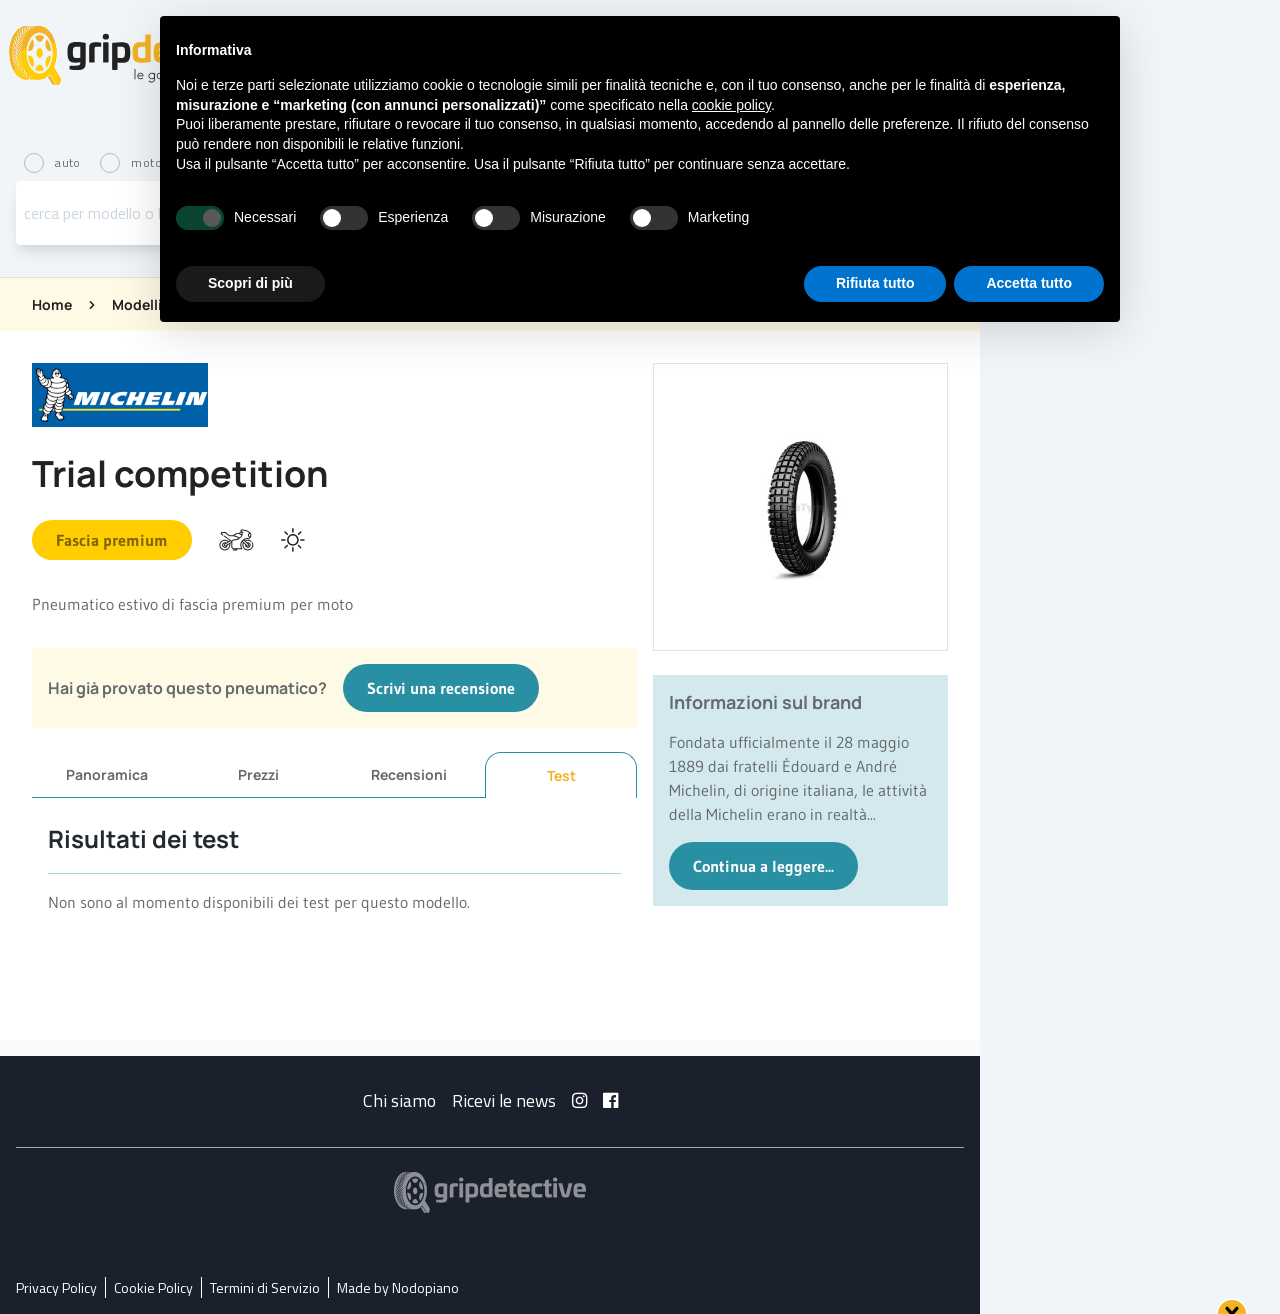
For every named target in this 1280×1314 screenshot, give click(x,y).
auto (54, 162)
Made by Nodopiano (398, 1287)
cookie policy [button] (731, 105)
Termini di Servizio (265, 1287)
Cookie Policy (153, 1287)
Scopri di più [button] (250, 283)
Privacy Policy (56, 1287)
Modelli (137, 304)
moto (131, 162)
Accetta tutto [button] (1029, 283)
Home (52, 304)
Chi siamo (399, 1100)
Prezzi (258, 774)
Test (561, 775)
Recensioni (409, 774)
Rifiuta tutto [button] (875, 283)
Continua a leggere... (763, 866)
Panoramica (107, 774)
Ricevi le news (504, 1100)
